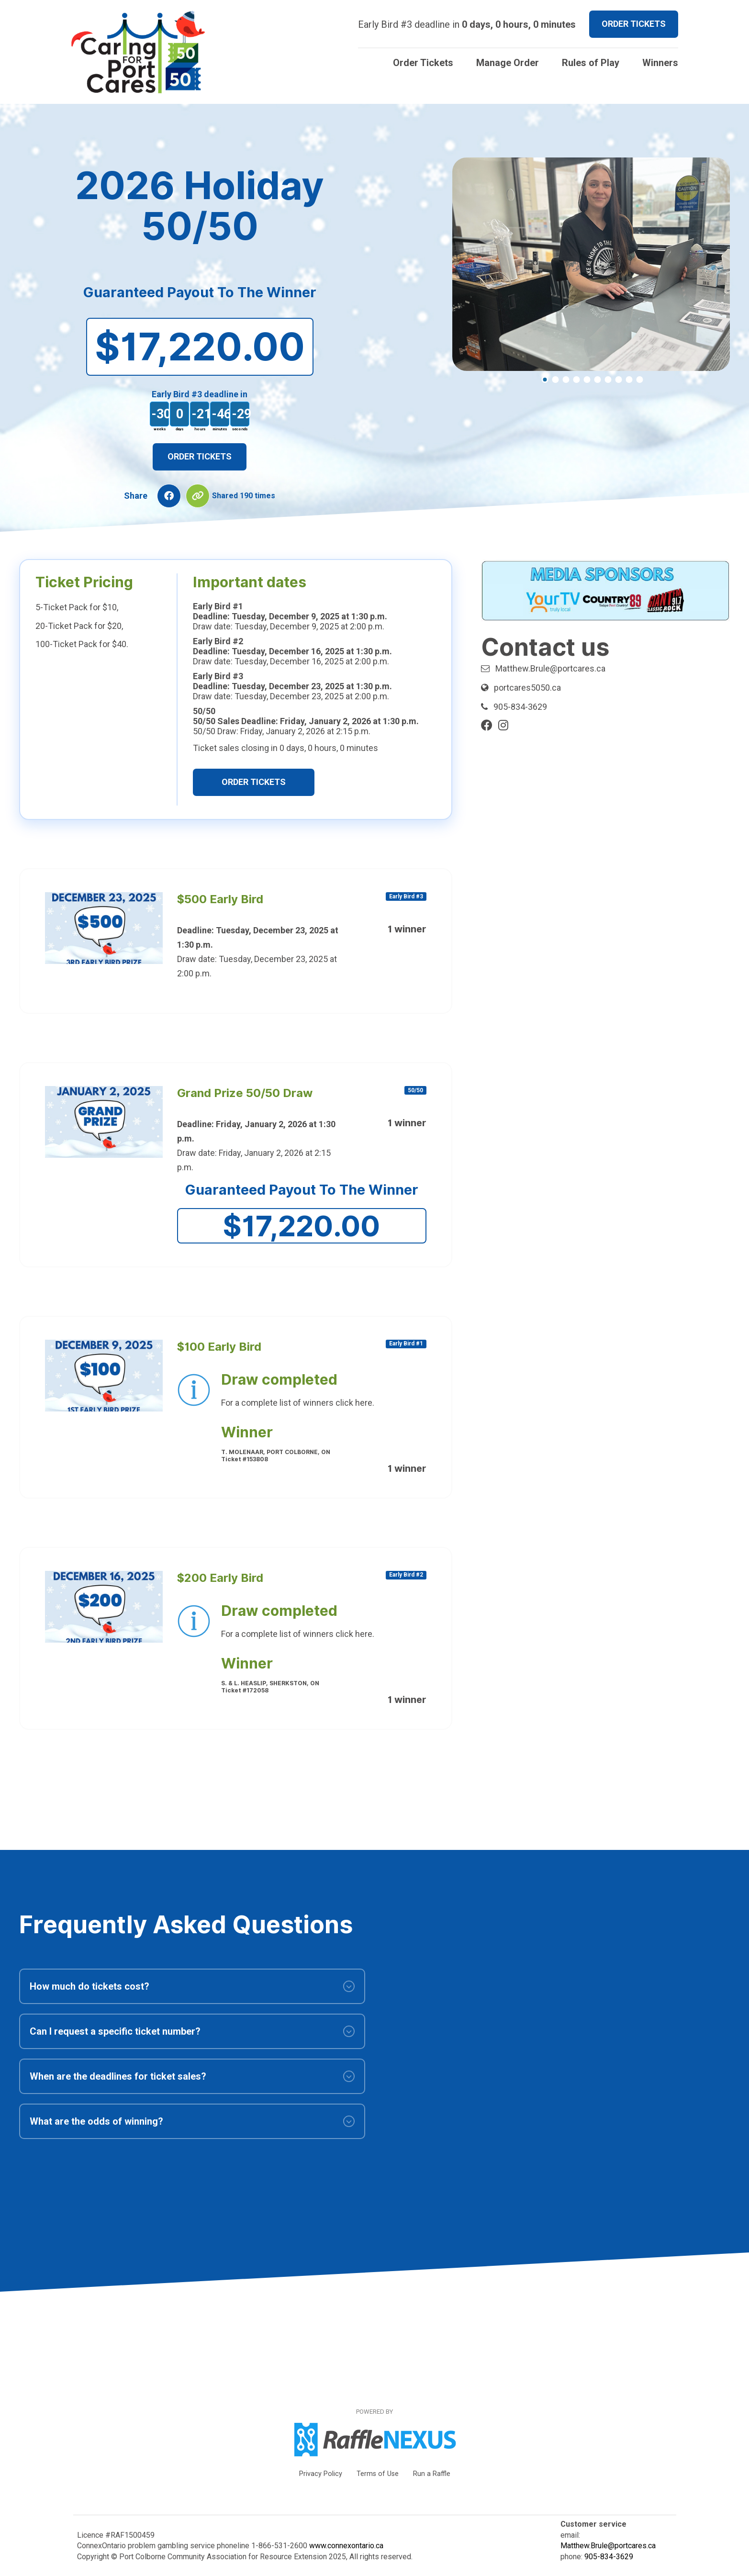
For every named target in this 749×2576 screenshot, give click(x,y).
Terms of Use (378, 2474)
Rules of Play (590, 62)
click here (353, 1403)
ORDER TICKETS (634, 24)
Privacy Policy (320, 2474)
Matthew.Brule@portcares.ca (550, 668)
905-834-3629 (520, 707)
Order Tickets (423, 62)
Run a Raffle (431, 2474)
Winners (660, 62)
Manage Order (507, 62)
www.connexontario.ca (346, 2545)
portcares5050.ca (527, 688)
